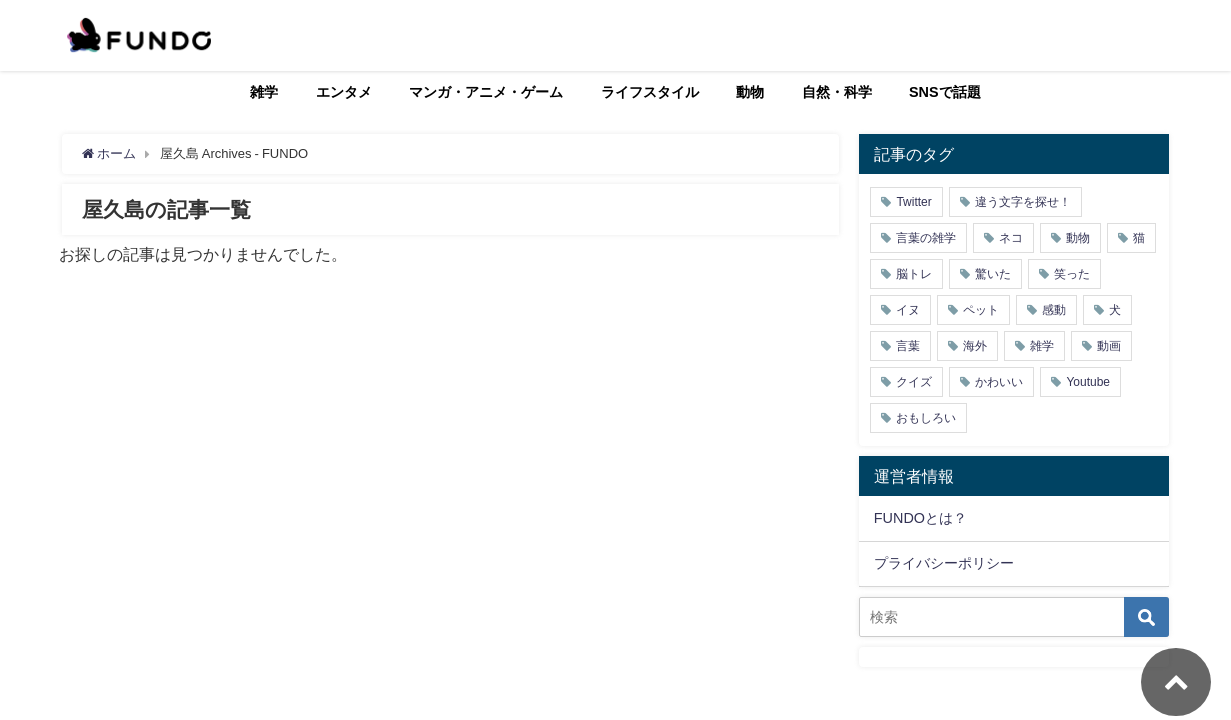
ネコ (1011, 238)
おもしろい (926, 418)
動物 (750, 92)
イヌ (908, 310)
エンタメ (344, 92)
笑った (1072, 274)
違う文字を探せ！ (1023, 202)
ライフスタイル (650, 92)
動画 (1109, 346)
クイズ (914, 382)
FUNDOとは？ (920, 518)
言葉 (908, 346)
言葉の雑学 (926, 238)
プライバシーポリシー (944, 563)
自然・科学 (837, 92)
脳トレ (914, 274)
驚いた (993, 274)
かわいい (999, 382)
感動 (1054, 310)
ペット (981, 310)
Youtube (1088, 382)
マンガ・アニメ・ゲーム (486, 92)
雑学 (264, 92)
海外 (975, 346)
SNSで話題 (945, 92)
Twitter (913, 202)
